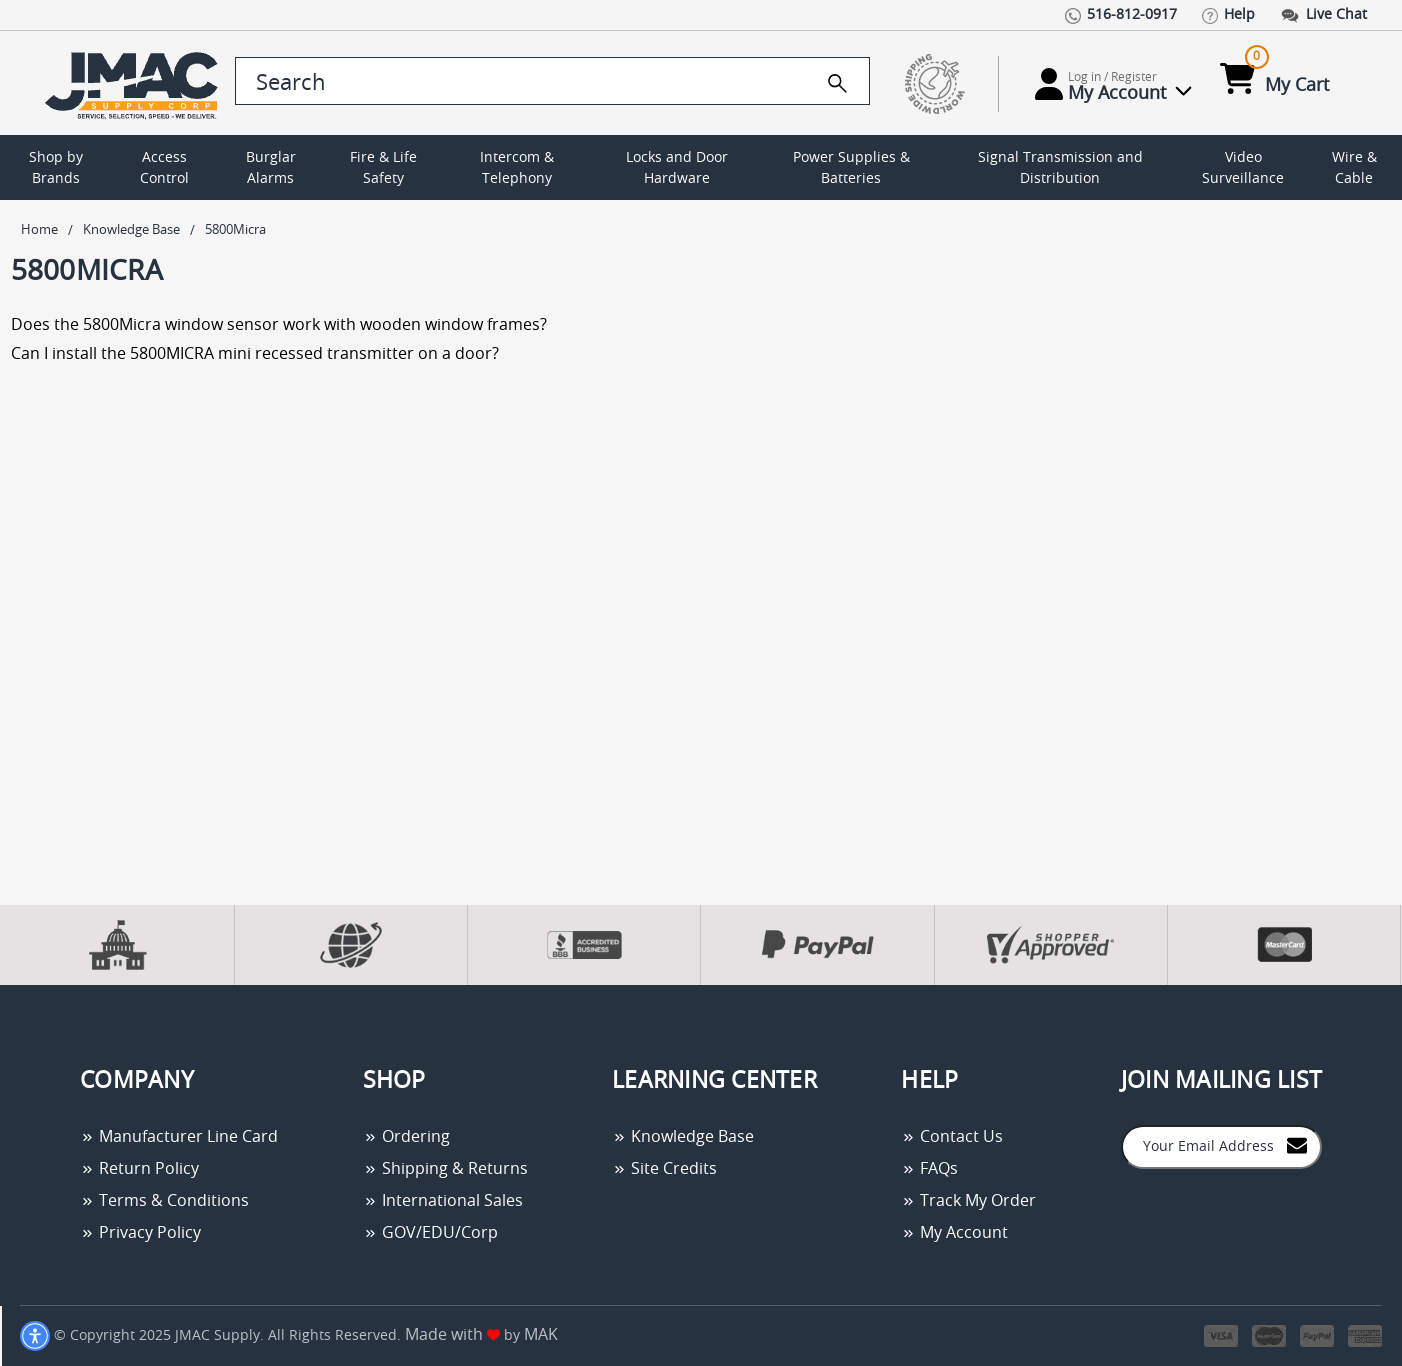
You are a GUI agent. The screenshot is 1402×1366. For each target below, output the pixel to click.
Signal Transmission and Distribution (1060, 168)
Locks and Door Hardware (677, 168)
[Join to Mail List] (1297, 1145)
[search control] (552, 81)
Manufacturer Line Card (179, 1137)
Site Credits (664, 1169)
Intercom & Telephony (517, 168)
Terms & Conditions (164, 1201)
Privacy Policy (140, 1233)
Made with (452, 1335)
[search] (837, 83)
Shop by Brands (56, 168)
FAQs (929, 1169)
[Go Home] (135, 83)
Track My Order (968, 1201)
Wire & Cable (1354, 168)
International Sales (443, 1201)
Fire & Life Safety (383, 168)
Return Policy (139, 1169)
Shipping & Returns (445, 1169)
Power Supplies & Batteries (851, 168)
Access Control (164, 168)
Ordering (406, 1137)
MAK (541, 1335)
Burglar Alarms (271, 168)
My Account (954, 1233)
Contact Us (952, 1137)
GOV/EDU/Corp (430, 1233)
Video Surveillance (1243, 168)
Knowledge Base (683, 1137)
